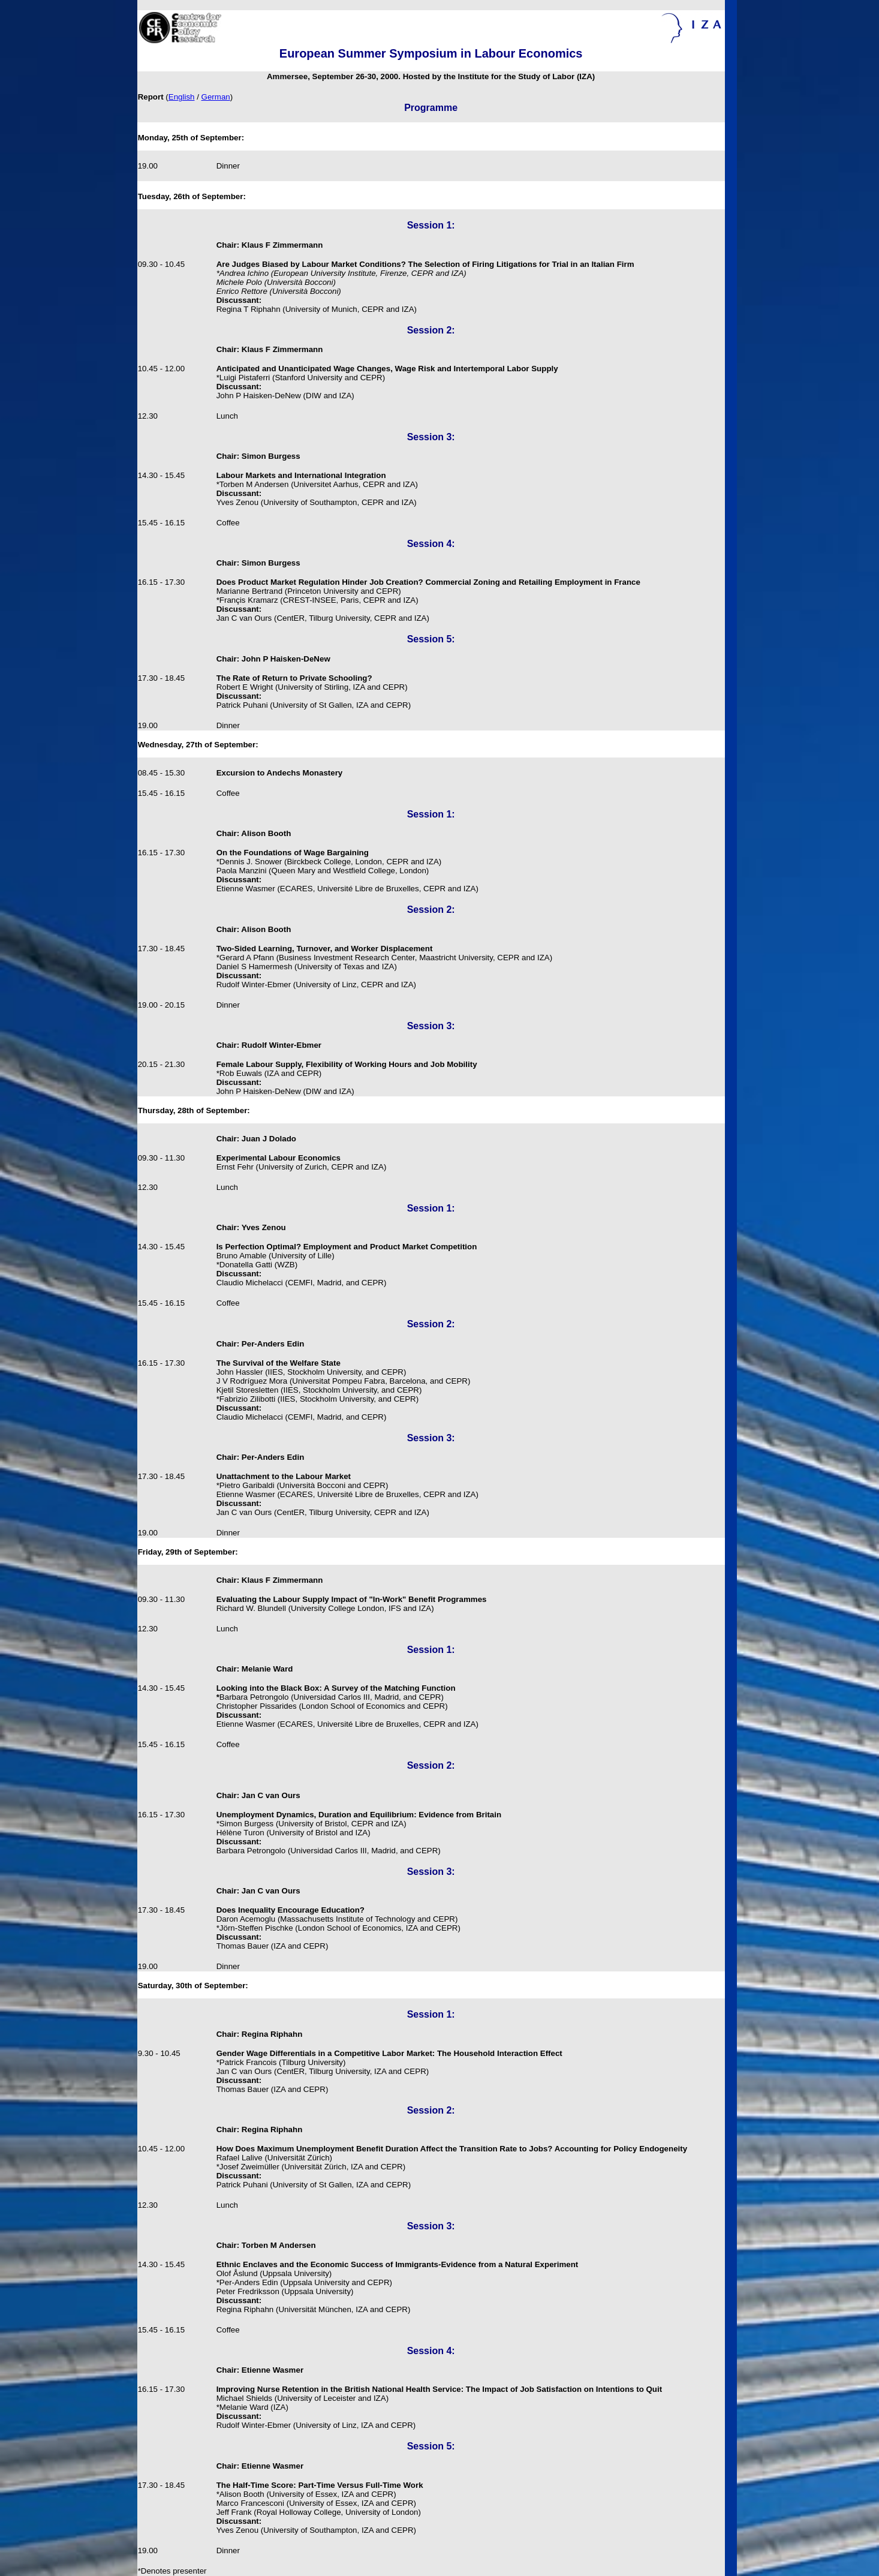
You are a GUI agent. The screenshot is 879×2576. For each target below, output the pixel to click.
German (215, 96)
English (181, 96)
